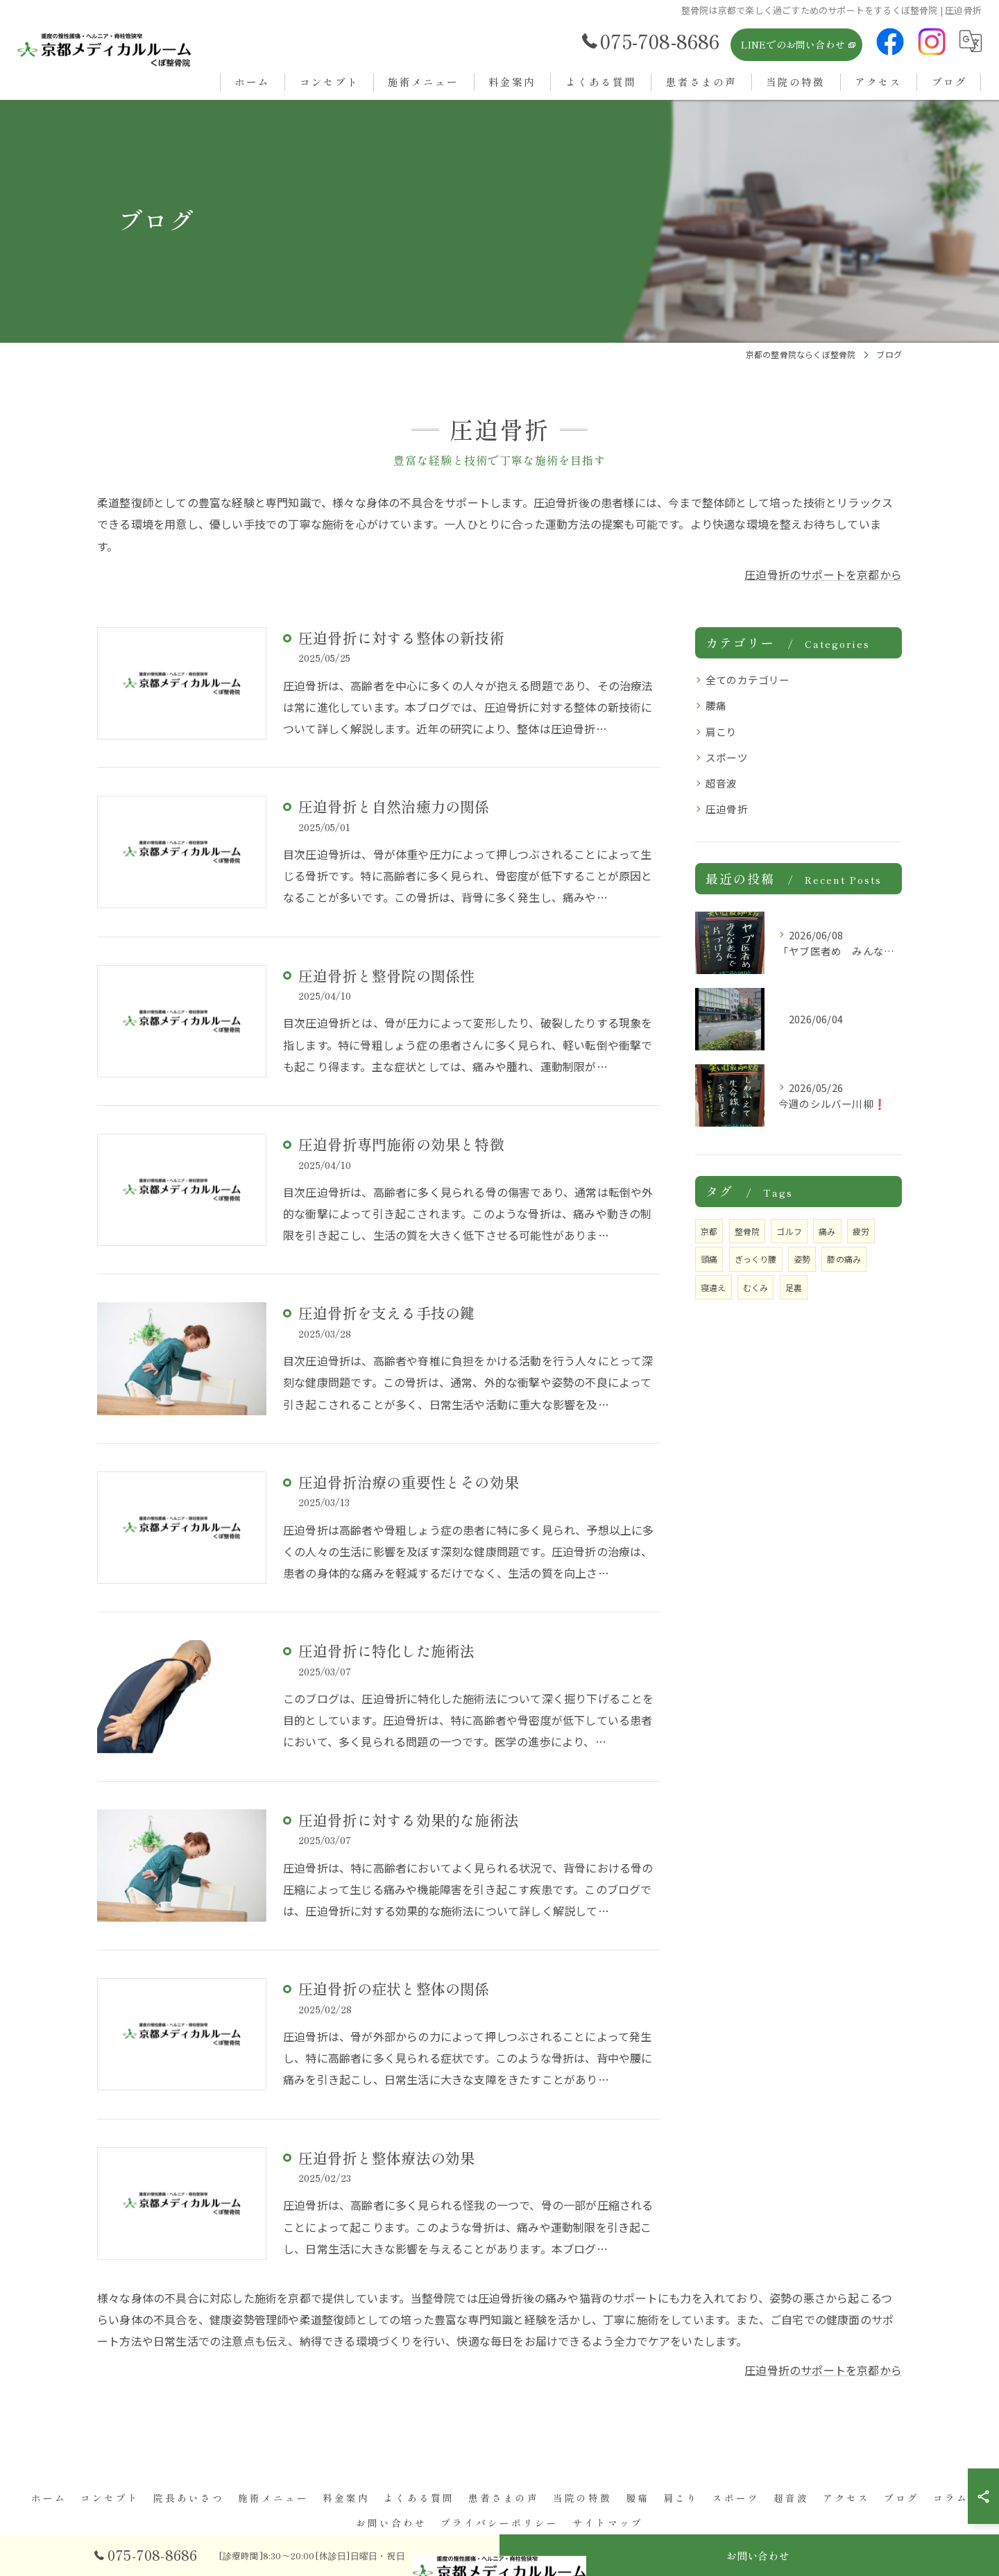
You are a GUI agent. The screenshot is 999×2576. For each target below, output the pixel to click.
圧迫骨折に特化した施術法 (386, 1650)
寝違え (713, 1287)
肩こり (721, 731)
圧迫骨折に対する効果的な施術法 (408, 1819)
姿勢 (802, 1259)
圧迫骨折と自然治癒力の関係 (394, 806)
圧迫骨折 (727, 808)
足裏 (793, 1287)
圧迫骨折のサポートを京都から (823, 574)
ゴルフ (789, 1231)
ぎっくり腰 (756, 1259)
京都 (709, 1231)
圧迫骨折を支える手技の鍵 (386, 1312)
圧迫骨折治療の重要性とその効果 (408, 1482)
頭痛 (709, 1259)
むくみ (756, 1287)
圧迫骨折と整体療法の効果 (386, 2157)
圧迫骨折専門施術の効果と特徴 (401, 1144)
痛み (827, 1231)
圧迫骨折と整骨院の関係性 (386, 975)
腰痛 (716, 705)
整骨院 (747, 1231)
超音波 (721, 783)
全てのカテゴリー (748, 679)
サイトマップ (607, 2523)
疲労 (861, 1231)
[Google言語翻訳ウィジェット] (970, 41)
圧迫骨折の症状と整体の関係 (394, 1988)
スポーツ (727, 757)
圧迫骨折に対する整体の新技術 (401, 637)
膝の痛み (844, 1259)
